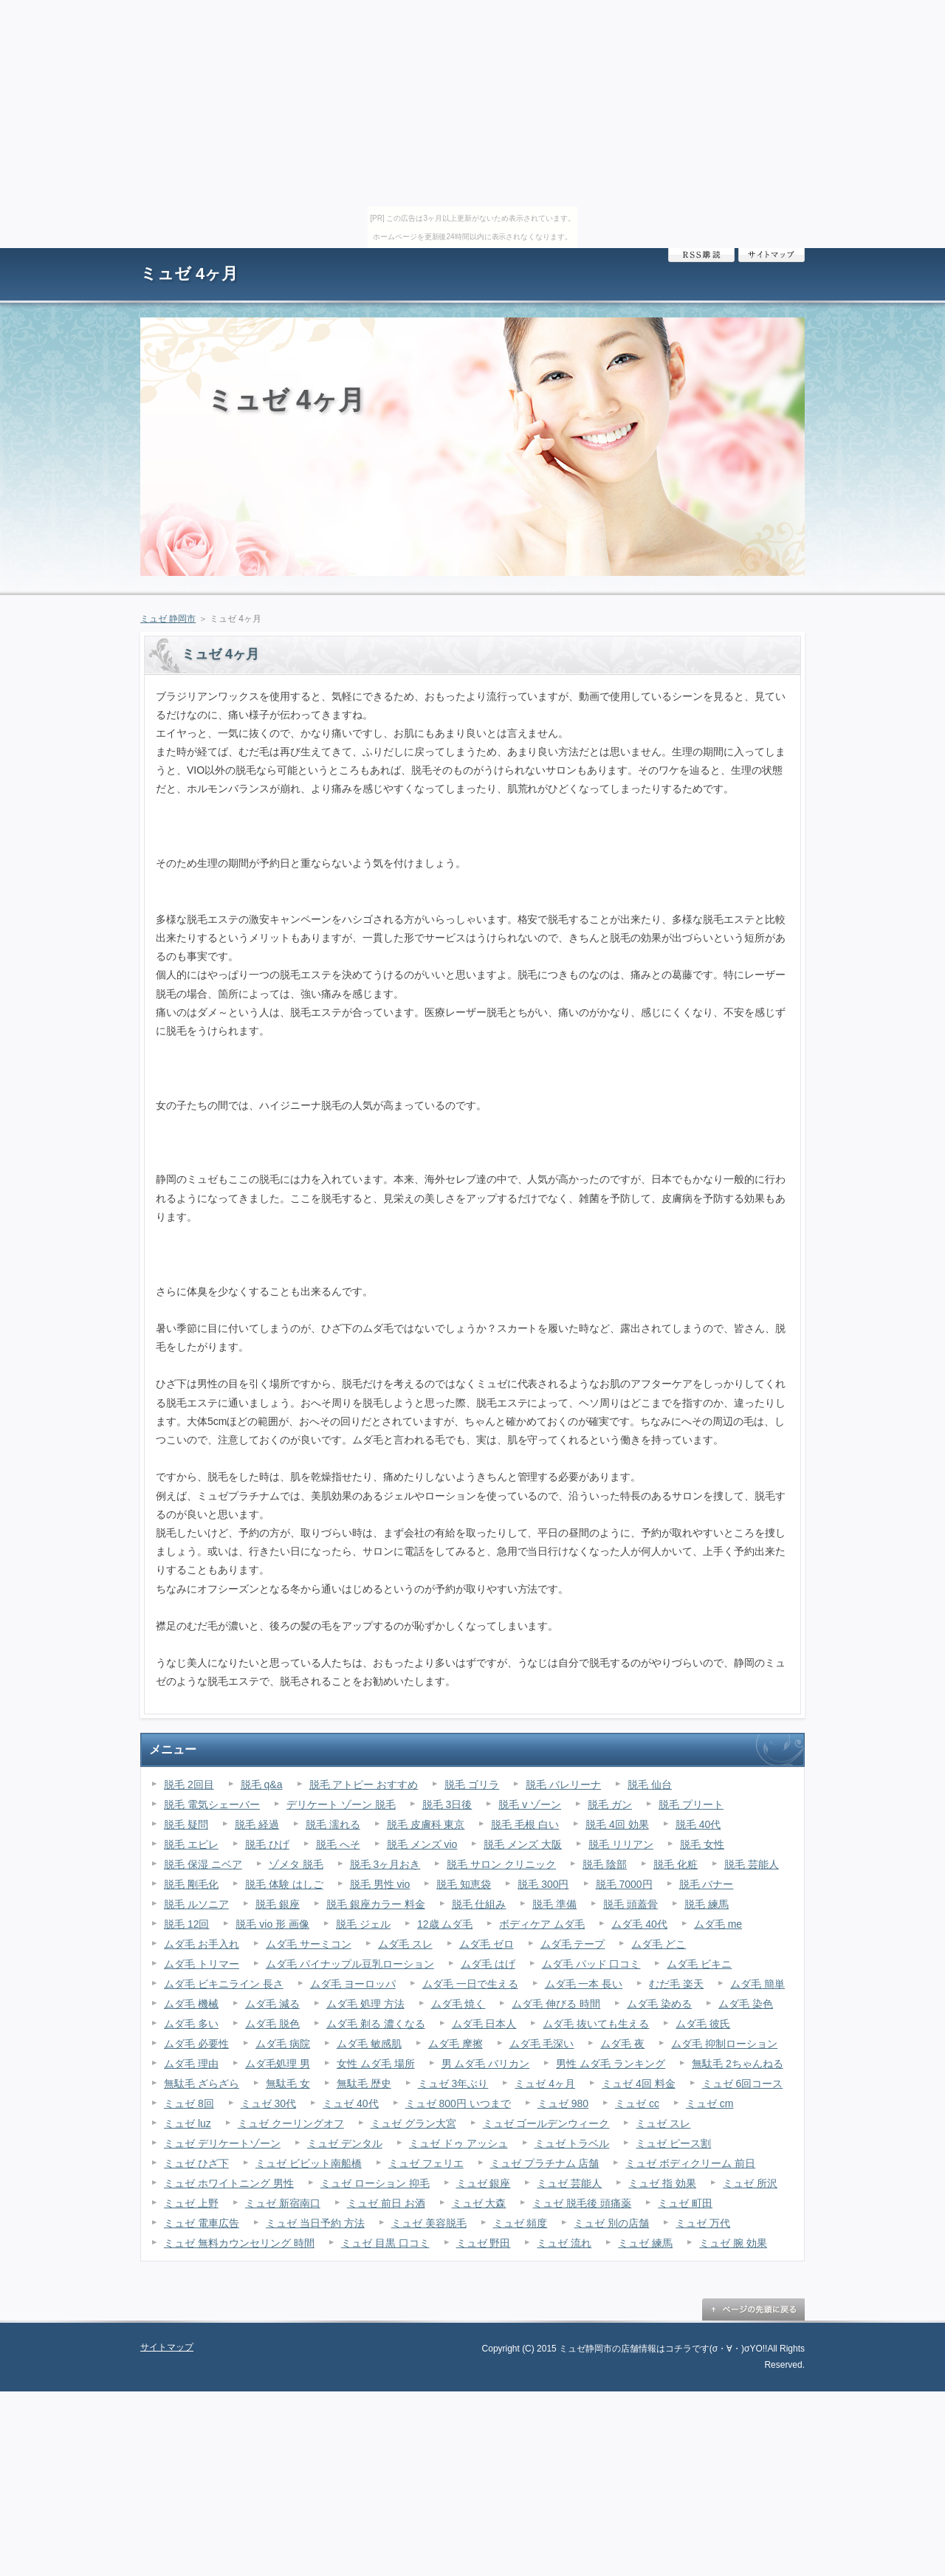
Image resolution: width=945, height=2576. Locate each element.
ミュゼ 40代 (350, 2103)
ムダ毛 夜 (622, 2044)
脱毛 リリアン (620, 1844)
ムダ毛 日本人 (484, 2024)
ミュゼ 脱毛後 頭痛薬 (581, 2203)
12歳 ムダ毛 (444, 1924)
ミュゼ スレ (663, 2123)
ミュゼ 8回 (189, 2103)
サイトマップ (771, 255)
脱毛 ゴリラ (471, 1784)
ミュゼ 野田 (483, 2243)
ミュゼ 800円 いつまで (458, 2103)
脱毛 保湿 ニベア (203, 1864)
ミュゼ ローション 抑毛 (375, 2183)
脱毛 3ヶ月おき (385, 1864)
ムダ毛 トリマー (201, 1964)
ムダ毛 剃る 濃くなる (375, 2024)
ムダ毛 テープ (572, 1944)
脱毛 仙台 (650, 1784)
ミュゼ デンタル (344, 2143)
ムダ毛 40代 (639, 1924)
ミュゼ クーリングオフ (291, 2123)
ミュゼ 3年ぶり (453, 2083)
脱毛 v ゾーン (529, 1804)
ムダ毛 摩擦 (455, 2044)
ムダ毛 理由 (191, 2064)
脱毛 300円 (543, 1884)
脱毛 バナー (706, 1884)
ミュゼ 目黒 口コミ (385, 2243)
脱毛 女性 (702, 1844)
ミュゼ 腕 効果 (733, 2243)
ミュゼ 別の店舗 (611, 2223)
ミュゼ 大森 (479, 2203)
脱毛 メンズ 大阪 (523, 1844)
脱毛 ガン (610, 1804)
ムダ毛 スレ (405, 1944)
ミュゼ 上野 (191, 2203)
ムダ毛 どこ (658, 1944)
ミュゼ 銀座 (483, 2183)
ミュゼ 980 (562, 2103)
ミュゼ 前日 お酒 (386, 2203)
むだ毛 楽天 (676, 1984)
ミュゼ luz (187, 2123)
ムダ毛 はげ (488, 1964)
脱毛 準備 (554, 1904)
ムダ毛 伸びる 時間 (556, 2004)
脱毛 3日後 (447, 1804)
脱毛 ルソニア (196, 1904)
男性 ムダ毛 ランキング (610, 2064)
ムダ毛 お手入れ (201, 1944)
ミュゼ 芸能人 (569, 2183)
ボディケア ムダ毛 (542, 1924)
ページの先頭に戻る (753, 2309)
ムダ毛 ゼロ (486, 1944)
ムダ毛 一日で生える (470, 1984)
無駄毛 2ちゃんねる (737, 2064)
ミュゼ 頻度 (520, 2223)
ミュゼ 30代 (268, 2103)
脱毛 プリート (691, 1804)
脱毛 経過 (257, 1824)
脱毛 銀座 (277, 1904)
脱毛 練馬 (706, 1904)
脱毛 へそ (338, 1844)
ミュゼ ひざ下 (196, 2163)
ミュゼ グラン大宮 (413, 2123)
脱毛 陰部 (605, 1864)
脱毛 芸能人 (751, 1864)
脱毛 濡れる (333, 1824)
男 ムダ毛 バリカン (485, 2064)
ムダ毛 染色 (745, 2004)
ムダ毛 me (718, 1924)
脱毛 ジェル (363, 1924)
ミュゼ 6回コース (742, 2083)
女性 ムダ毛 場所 (376, 2064)
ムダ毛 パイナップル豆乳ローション (350, 1964)
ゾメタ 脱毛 (296, 1864)
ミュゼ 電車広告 (201, 2223)
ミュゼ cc (637, 2103)
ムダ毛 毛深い (541, 2044)
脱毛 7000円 (624, 1884)
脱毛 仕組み (479, 1904)
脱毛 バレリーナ (563, 1784)
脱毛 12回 (186, 1924)
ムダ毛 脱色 (272, 2024)
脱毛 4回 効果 (617, 1824)
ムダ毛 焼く (458, 2004)
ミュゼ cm (710, 2103)
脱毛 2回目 (189, 1784)
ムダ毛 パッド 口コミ (591, 1964)
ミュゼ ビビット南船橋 (308, 2163)
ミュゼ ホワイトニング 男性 (229, 2183)
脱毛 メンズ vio (422, 1844)
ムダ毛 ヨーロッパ (353, 1984)
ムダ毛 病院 (282, 2044)
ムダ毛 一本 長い (584, 1984)
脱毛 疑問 (186, 1824)
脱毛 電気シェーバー (212, 1804)
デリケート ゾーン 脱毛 (341, 1804)
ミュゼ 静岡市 (168, 619)
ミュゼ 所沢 (750, 2183)
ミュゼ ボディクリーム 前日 (690, 2163)
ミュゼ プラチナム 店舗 (544, 2163)
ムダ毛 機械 (191, 2004)
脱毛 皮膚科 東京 (426, 1824)
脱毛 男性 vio (380, 1884)
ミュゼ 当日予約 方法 (315, 2223)
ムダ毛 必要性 (196, 2044)
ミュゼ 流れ (564, 2243)
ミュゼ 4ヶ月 (189, 273)
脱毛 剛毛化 (191, 1884)
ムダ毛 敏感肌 (369, 2044)
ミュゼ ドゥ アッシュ (458, 2143)
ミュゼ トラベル (572, 2143)
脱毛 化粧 (675, 1864)
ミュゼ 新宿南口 (282, 2203)
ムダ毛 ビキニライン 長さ (224, 1984)
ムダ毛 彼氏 (703, 2024)
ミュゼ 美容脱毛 (429, 2223)
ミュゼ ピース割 (673, 2143)
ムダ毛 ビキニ (699, 1964)
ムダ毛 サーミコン (308, 1944)
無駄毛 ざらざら (201, 2083)
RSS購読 (701, 255)
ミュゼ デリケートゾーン (222, 2143)
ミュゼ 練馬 (645, 2243)
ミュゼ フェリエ (426, 2163)
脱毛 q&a (262, 1784)
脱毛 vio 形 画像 (272, 1924)
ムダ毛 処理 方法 (365, 2004)
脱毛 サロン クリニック (501, 1864)
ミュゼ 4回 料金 (639, 2083)
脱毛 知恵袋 (463, 1884)
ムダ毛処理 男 (277, 2064)
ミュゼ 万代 (703, 2223)
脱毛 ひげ (267, 1844)
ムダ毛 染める (659, 2004)
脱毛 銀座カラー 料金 (375, 1904)
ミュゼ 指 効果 (662, 2183)
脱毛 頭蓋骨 (630, 1904)
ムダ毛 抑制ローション (724, 2044)
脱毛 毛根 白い (525, 1824)
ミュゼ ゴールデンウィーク (546, 2123)
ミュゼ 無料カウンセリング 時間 (239, 2243)
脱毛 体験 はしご (284, 1884)
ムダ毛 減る (272, 2004)
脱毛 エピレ (191, 1844)
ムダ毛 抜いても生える (596, 2024)
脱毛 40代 (698, 1824)
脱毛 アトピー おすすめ (364, 1784)
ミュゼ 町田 (685, 2203)
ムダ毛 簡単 (757, 1984)
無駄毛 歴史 (364, 2083)
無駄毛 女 (288, 2083)
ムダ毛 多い (191, 2024)
